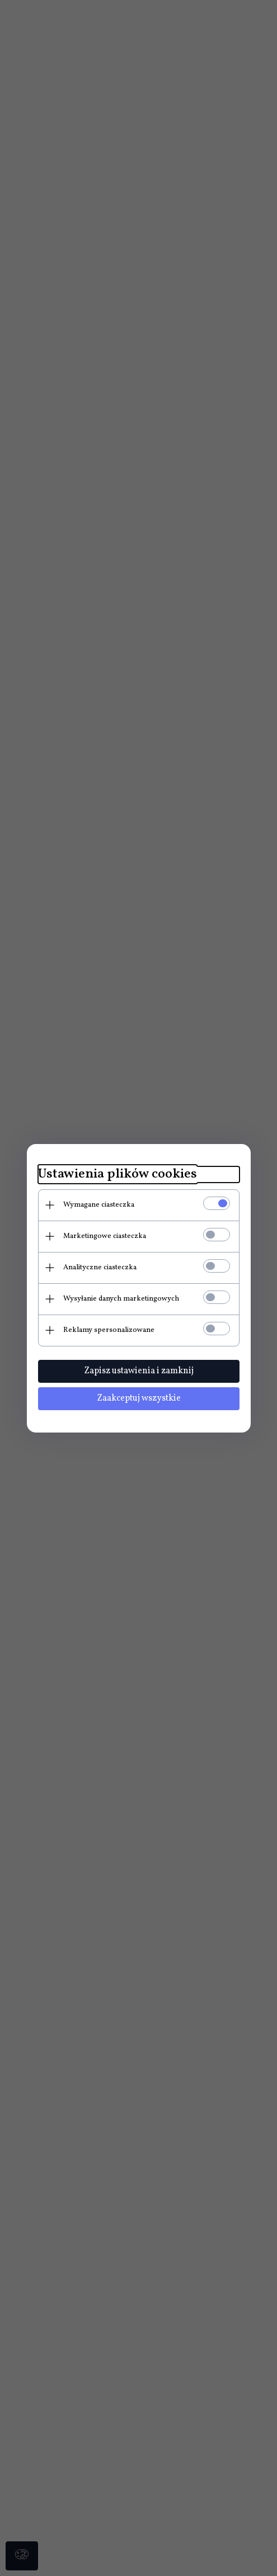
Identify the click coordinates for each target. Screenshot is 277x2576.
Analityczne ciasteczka (100, 1268)
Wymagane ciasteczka (98, 1205)
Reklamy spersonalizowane (108, 1330)
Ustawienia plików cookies (117, 1174)
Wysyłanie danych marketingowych (121, 1299)
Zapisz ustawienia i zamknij (139, 1371)
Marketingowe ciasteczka (104, 1236)
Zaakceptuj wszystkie (139, 1398)
